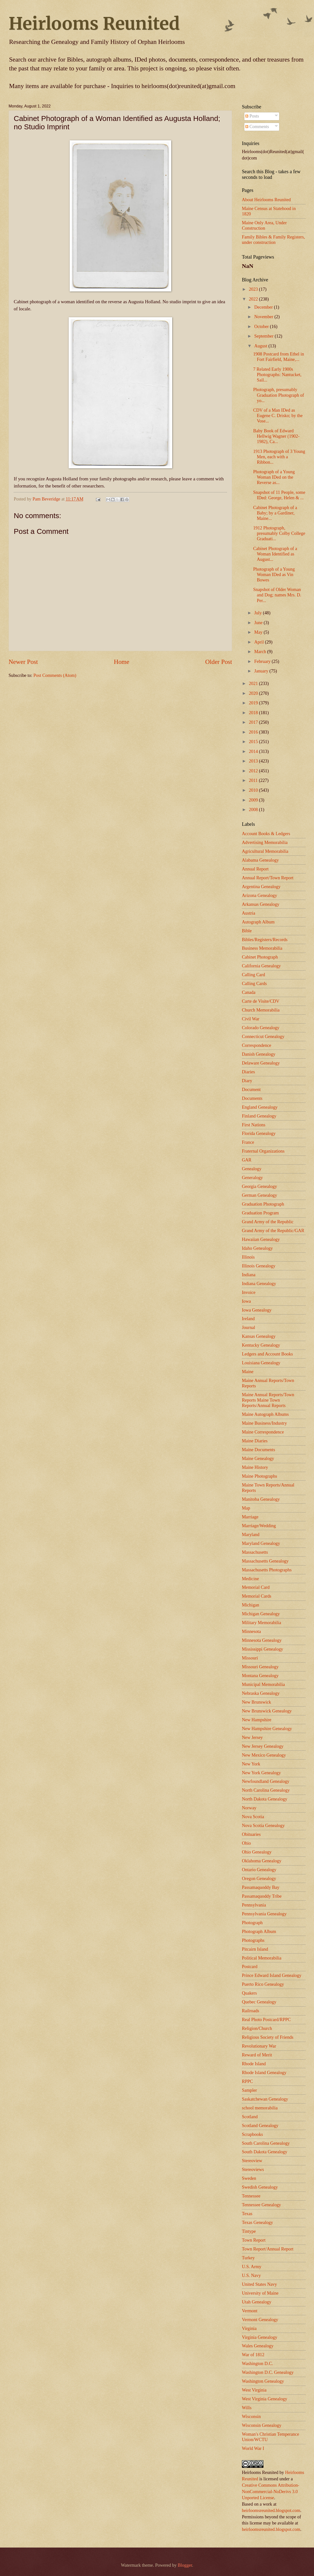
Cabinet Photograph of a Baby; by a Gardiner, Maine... (275, 513)
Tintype (249, 2231)
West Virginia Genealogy (264, 2398)
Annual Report (255, 869)
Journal (248, 1327)
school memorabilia (260, 2107)
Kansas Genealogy (258, 1336)
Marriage (250, 1516)
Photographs (253, 1940)
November (264, 316)
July (258, 612)
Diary (247, 1080)
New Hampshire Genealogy (267, 1728)
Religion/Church (257, 2028)
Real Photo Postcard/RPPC (266, 2019)
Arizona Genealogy (259, 895)
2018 (254, 712)
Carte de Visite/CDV (260, 1001)
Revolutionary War (259, 2046)
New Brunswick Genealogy (267, 1711)
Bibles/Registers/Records (265, 939)
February (263, 661)
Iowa (246, 1301)
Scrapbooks (252, 2134)
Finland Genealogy (259, 1116)
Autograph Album (258, 922)
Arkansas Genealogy (260, 904)
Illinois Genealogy (258, 1265)
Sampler (249, 2090)
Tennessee (251, 2196)
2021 (254, 683)
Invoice (248, 1292)
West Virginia (254, 2390)
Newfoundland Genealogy (265, 1781)
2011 (254, 780)
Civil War (250, 1018)
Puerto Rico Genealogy (263, 1984)
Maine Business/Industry (264, 1423)
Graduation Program (260, 1212)
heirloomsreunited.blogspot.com (271, 2510)
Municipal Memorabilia (263, 1684)
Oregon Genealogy (259, 1878)
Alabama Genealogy (260, 860)
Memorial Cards (256, 1596)
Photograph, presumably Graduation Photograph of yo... (278, 395)
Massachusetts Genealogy (265, 1561)
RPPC (247, 2081)
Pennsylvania (254, 1905)
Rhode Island (254, 2063)
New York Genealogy (261, 1772)
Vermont (249, 2310)
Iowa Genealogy (257, 1310)
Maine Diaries (255, 1440)
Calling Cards (254, 983)
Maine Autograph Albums (265, 1414)
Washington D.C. (257, 2363)
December (264, 307)
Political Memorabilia (261, 1958)
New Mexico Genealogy (264, 1755)
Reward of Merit (257, 2054)
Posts (252, 116)
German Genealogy (259, 1195)
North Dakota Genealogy (264, 1799)
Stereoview (252, 2160)
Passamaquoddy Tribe (262, 1896)
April (259, 642)
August (261, 345)
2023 (254, 289)
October (262, 326)
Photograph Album (259, 1931)
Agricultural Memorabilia (265, 851)
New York (251, 1763)
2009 (254, 800)
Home (121, 661)
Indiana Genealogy (259, 1283)
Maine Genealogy (258, 1458)
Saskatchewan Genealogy (265, 2099)
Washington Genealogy (263, 2381)
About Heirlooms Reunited (266, 199)
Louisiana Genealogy (261, 1362)
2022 (254, 299)
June (259, 622)
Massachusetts (255, 1552)
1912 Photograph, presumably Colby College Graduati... (279, 533)
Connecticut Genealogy (263, 1036)
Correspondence (256, 1045)
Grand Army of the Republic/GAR (273, 1230)
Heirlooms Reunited (94, 23)
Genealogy (252, 1168)
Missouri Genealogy (260, 1666)
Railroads (250, 2010)
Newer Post (23, 661)
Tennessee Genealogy (261, 2204)
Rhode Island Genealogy (264, 2072)
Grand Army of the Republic (267, 1221)
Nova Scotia (253, 1816)
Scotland (250, 2116)
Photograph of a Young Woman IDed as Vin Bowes (274, 574)
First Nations (253, 1124)
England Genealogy (260, 1107)
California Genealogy (261, 965)
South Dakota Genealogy (264, 2151)
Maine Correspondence (263, 1432)
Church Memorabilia (261, 1010)
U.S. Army (251, 2266)
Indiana (248, 1274)
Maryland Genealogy (261, 1543)
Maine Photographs (259, 1476)
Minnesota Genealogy (262, 1640)
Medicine (250, 1578)
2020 (254, 693)
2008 (254, 809)
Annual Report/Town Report (267, 877)
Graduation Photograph (263, 1204)
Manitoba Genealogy (261, 1499)
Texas (247, 2213)
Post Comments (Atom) (54, 675)
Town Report (253, 2240)
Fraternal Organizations (263, 1151)
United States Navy (259, 2284)
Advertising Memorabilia (265, 842)
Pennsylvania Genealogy (264, 1913)
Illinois (248, 1257)
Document (251, 1089)
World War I (253, 2448)
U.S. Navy (251, 2275)
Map (246, 1508)
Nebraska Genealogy (261, 1693)
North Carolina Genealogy (266, 1790)
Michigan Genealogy (261, 1613)
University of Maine (260, 2293)
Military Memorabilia (261, 1622)
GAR (246, 1159)
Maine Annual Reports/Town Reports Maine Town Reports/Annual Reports (268, 1400)
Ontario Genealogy (259, 1869)
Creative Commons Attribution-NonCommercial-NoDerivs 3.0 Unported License (270, 2491)
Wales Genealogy (258, 2345)
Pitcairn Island (255, 1949)
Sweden (249, 2178)
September (264, 336)
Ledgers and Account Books (267, 1354)
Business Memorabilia (262, 948)
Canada (248, 992)
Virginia (249, 2328)
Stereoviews (253, 2169)
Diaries (248, 1071)
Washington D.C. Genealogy (268, 2372)
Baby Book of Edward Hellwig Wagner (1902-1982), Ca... (276, 436)
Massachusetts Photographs (267, 1569)
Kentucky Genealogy (261, 1345)
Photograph (252, 1922)
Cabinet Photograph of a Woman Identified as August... (275, 554)
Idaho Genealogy (257, 1248)
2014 (254, 751)
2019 (254, 702)
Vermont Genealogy (260, 2319)
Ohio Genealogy (257, 1852)
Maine (247, 1371)
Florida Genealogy (258, 1133)
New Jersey (252, 1737)
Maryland (251, 1534)
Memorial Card (256, 1587)
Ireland (248, 1318)
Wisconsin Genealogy (261, 2425)
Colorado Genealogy (260, 1027)
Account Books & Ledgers (266, 833)
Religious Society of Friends (267, 2037)
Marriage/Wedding (259, 1525)
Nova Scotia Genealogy (263, 1825)
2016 (254, 732)
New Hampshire (256, 1719)
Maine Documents (258, 1449)
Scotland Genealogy (260, 2125)
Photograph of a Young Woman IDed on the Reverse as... (274, 477)
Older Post (218, 661)
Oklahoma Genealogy (261, 1860)
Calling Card (253, 974)
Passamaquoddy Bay (260, 1887)
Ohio (246, 1843)
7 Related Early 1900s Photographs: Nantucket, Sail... (277, 374)
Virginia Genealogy (259, 2337)
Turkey (248, 2257)
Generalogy (252, 1177)
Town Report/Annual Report (267, 2249)
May (259, 632)
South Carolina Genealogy (266, 2143)
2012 (254, 770)
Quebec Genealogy (259, 2001)
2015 (254, 741)
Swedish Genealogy (260, 2187)
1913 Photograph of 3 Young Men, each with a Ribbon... (279, 457)
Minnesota (251, 1631)
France (248, 1142)
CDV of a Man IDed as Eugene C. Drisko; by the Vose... (277, 415)
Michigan (250, 1605)
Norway (249, 1807)
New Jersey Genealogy (263, 1746)
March (260, 651)
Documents (252, 1098)
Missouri (250, 1658)
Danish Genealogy (258, 1054)
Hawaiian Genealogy (261, 1239)
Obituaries (251, 1834)
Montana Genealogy (260, 1675)
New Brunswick (256, 1702)
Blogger (185, 2565)
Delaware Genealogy (261, 1063)
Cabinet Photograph (260, 957)
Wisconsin (251, 2416)
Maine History (255, 1467)
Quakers (249, 1993)
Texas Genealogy (257, 2222)
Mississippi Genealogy (262, 1649)
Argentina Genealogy (261, 886)
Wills (246, 2407)
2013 (254, 761)
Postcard (249, 1966)
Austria (248, 913)
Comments (257, 126)
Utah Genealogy (256, 2302)
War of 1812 (253, 2354)
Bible (247, 930)
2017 (254, 722)
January (262, 671)
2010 (254, 790)
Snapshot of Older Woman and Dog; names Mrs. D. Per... (277, 595)
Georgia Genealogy (259, 1186)
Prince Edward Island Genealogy (271, 1975)
